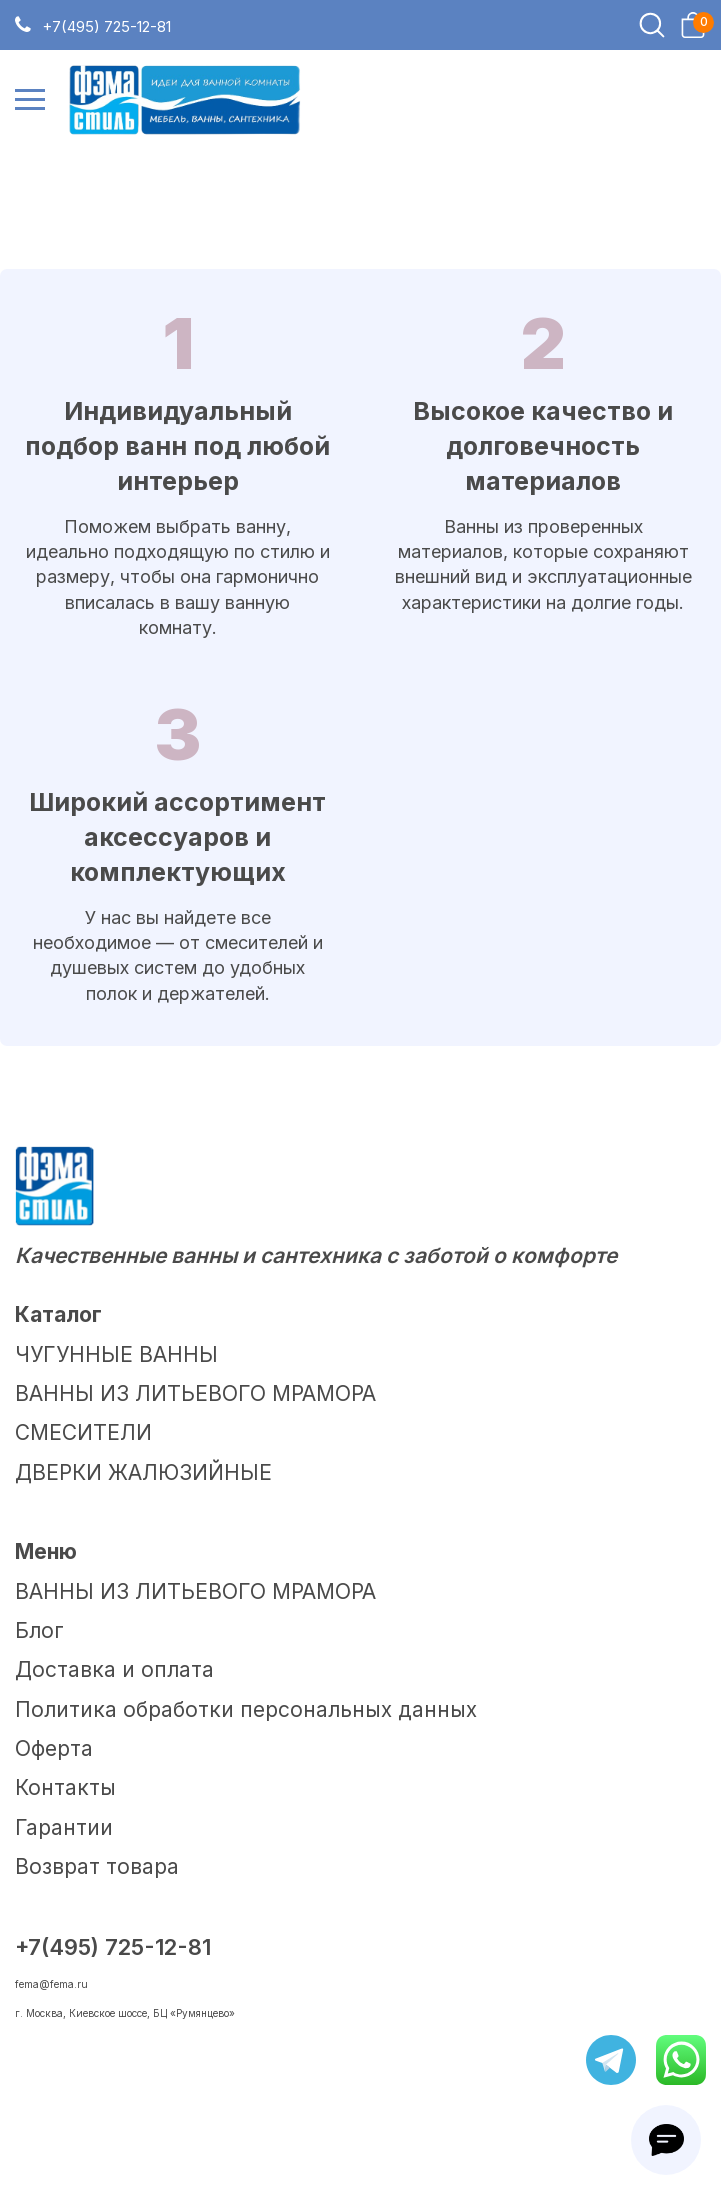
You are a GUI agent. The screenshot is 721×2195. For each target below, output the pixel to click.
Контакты (65, 1787)
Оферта (54, 1748)
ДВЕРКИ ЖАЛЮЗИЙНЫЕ (143, 1472)
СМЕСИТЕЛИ (83, 1432)
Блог (39, 1630)
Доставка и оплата (114, 1669)
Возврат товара (97, 1866)
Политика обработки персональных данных (246, 1709)
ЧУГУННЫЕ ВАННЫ (116, 1354)
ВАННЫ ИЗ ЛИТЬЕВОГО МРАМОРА (195, 1393)
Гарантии (64, 1827)
